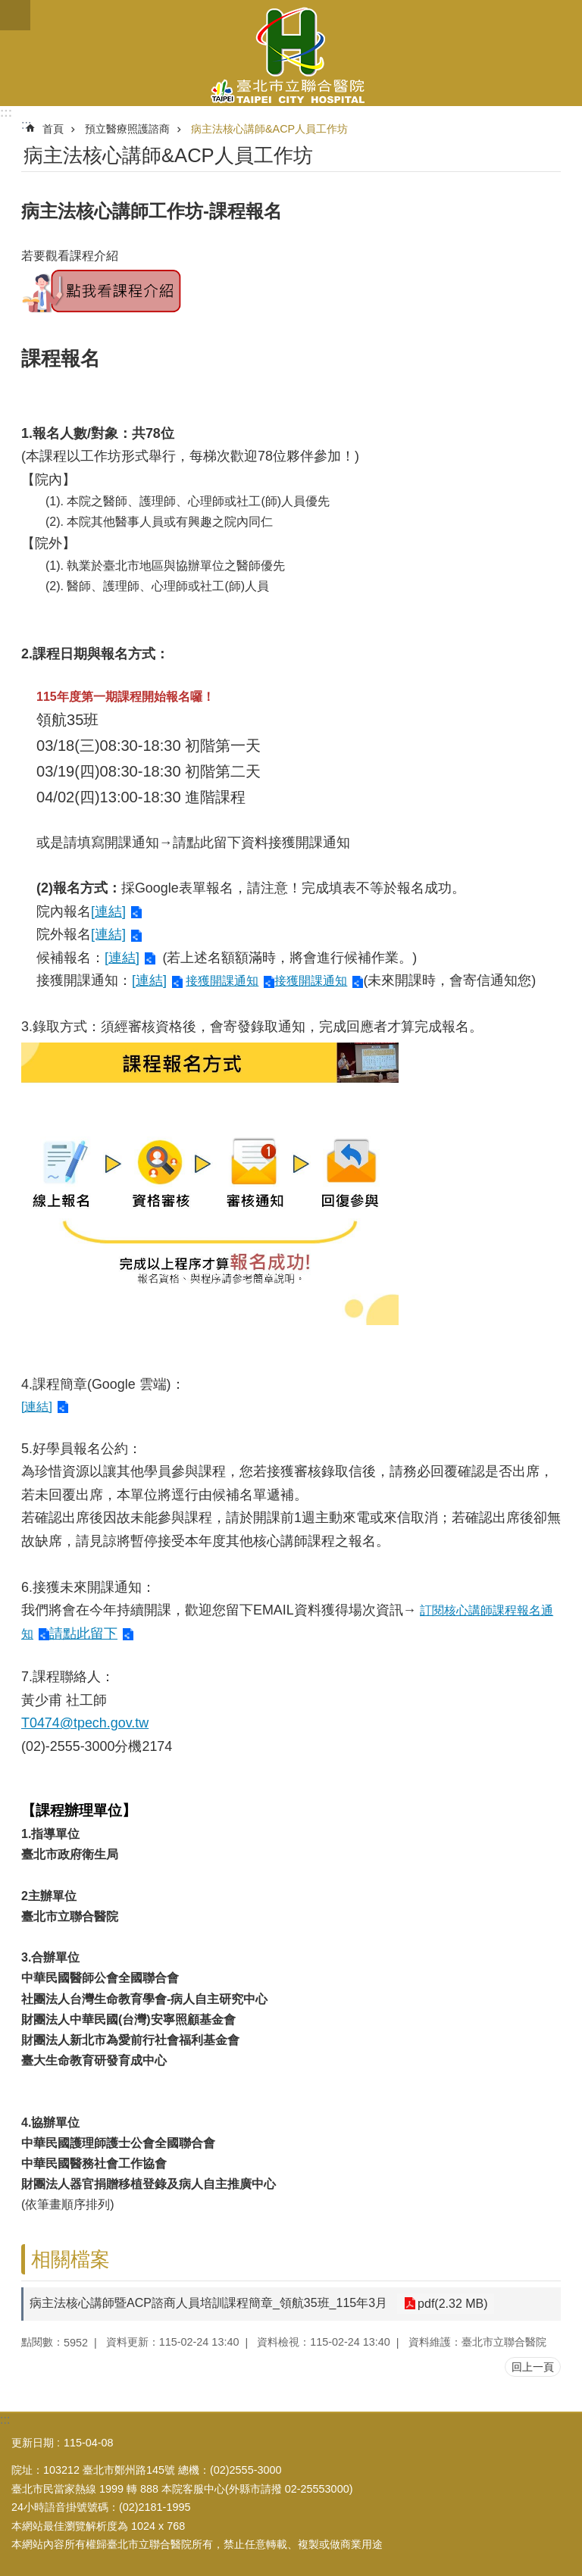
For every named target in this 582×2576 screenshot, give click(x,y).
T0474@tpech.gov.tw (85, 1722)
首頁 (53, 129)
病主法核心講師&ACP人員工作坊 (269, 129)
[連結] (108, 911)
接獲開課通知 (222, 980)
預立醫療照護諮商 (127, 129)
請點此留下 (83, 1633)
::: (6, 112)
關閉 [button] (15, 15)
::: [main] (26, 124)
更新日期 (32, 2443)
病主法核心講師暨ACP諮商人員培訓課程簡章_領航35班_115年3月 (208, 2302)
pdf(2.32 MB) (451, 2303)
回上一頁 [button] (533, 2367)
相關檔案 (70, 2259)
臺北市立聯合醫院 (291, 53)
